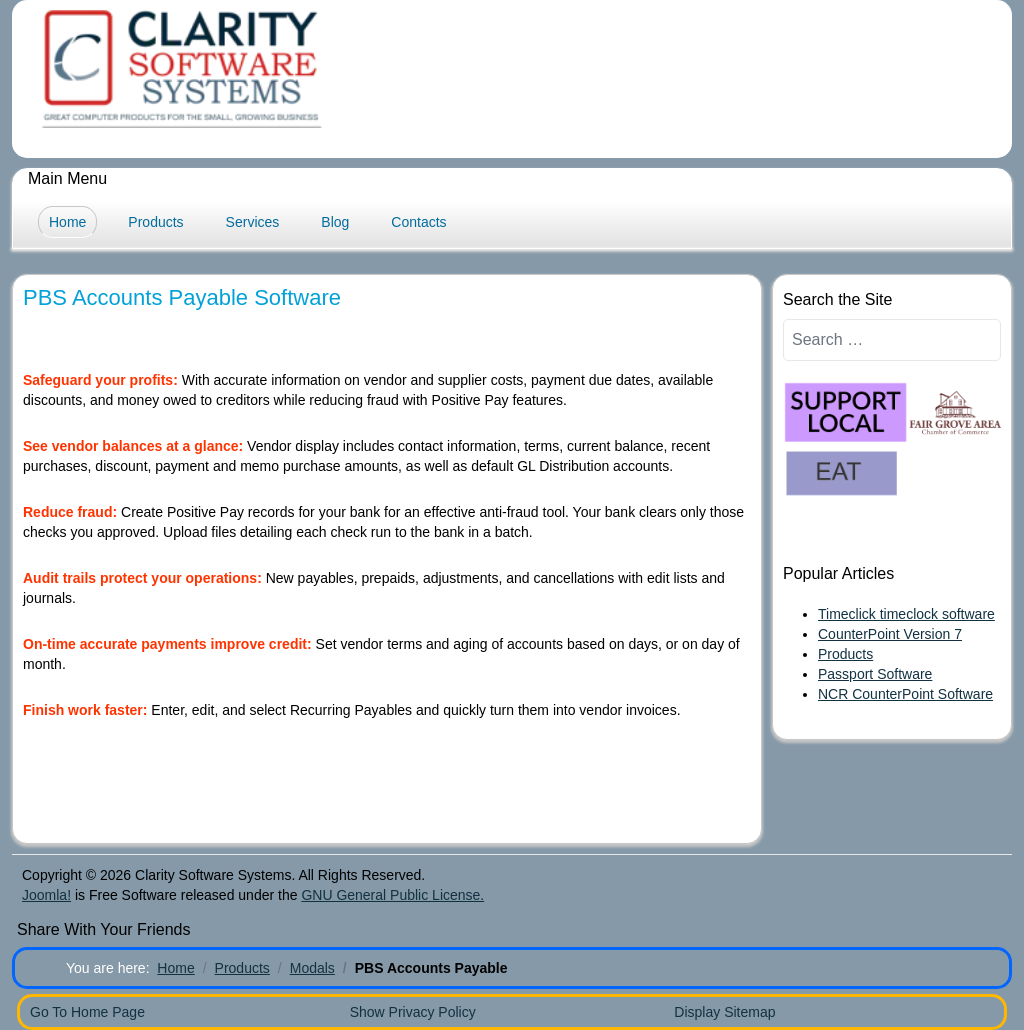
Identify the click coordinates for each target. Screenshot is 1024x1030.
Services (253, 222)
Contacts (418, 222)
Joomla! (46, 895)
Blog (335, 222)
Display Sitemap (724, 1012)
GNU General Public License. (392, 895)
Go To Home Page (87, 1012)
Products (155, 222)
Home (67, 222)
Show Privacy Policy (413, 1012)
